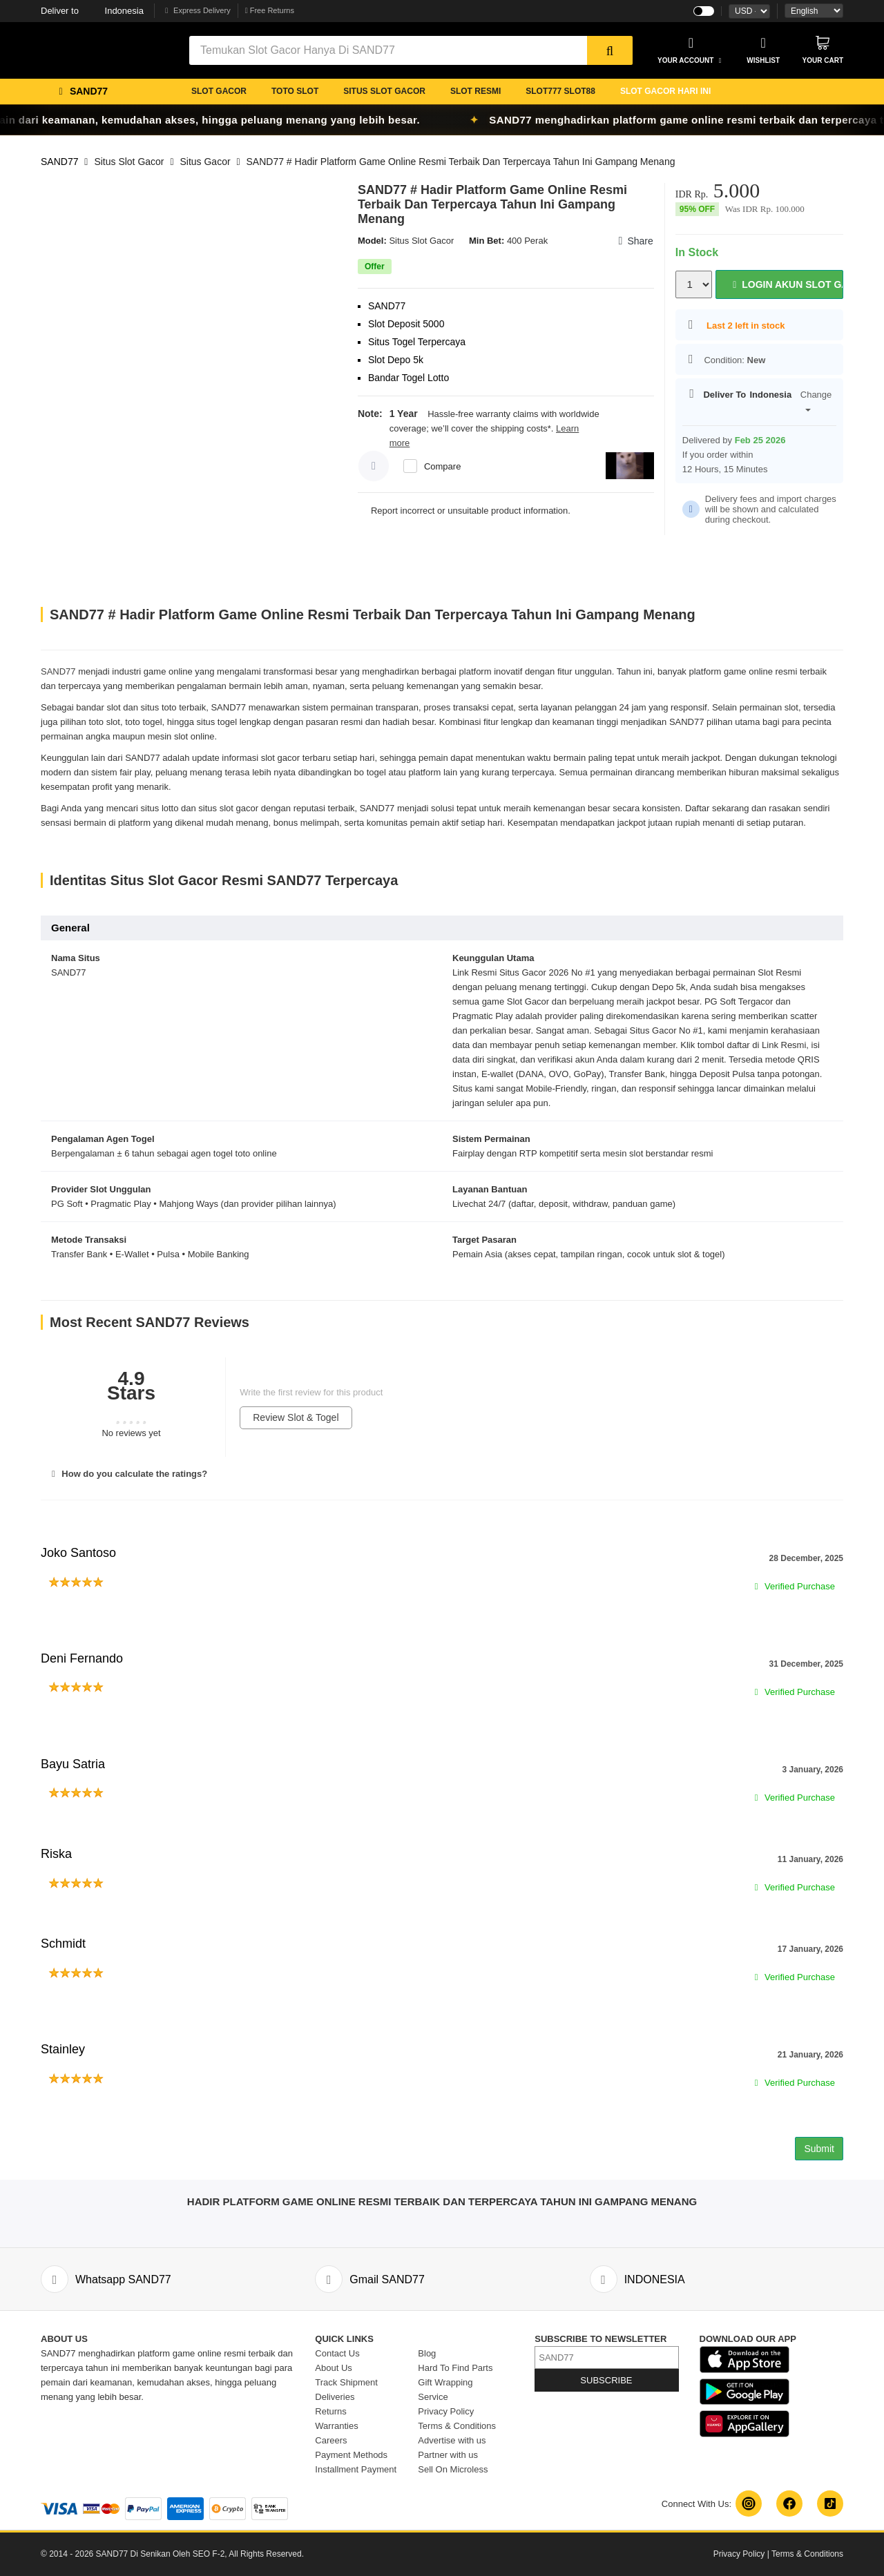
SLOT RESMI (475, 91)
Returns (331, 2411)
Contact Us (337, 2353)
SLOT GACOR (219, 91)
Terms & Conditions (457, 2426)
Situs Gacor (205, 161)
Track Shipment (346, 2382)
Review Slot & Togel (295, 1417)
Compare (442, 466)
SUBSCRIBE (606, 2380)
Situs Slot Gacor (129, 161)
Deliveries (334, 2397)
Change (816, 400)
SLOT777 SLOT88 (560, 91)
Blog (427, 2353)
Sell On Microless (453, 2469)
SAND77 (59, 161)
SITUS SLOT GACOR (384, 91)
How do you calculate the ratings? (127, 1474)
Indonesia (92, 11)
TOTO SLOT (294, 91)
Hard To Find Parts (455, 2368)
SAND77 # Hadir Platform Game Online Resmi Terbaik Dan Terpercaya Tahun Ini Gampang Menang (460, 161)
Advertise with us (452, 2440)
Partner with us (448, 2455)
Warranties (336, 2426)
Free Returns (269, 10)
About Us (333, 2368)
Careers (331, 2440)
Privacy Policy (446, 2411)
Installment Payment (355, 2469)
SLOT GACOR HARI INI (665, 91)
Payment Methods (351, 2455)
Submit (819, 2148)
